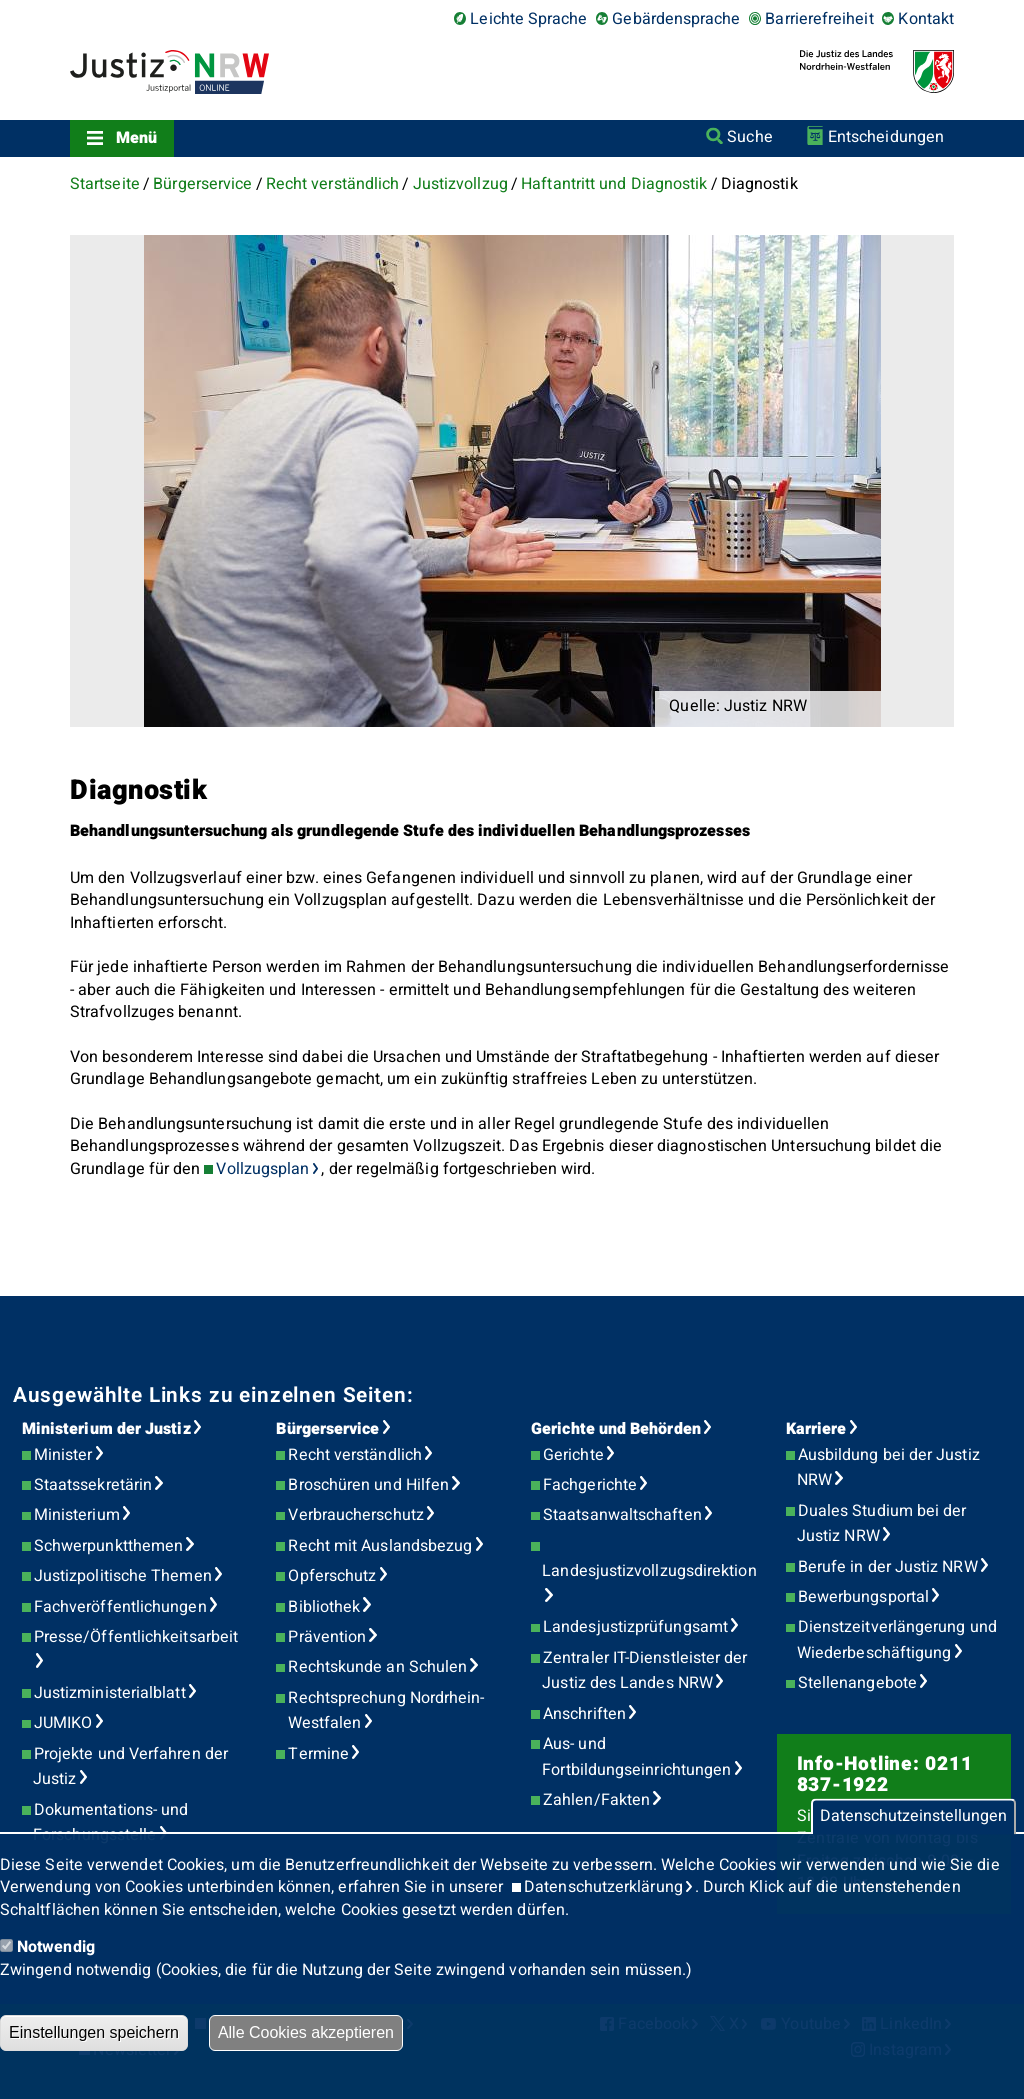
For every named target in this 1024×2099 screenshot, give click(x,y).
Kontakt (926, 19)
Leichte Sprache (528, 19)
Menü (136, 138)
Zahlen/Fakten (596, 1800)
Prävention (327, 1637)
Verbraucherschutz (355, 1515)
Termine (318, 1754)
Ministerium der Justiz (106, 1429)
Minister (63, 1455)
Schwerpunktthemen (108, 1546)
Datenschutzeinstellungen (913, 1817)
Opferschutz (332, 1576)
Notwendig (56, 1947)
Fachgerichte (590, 1485)
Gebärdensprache (676, 19)
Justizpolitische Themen (123, 1576)
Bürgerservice (202, 184)
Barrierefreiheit (819, 19)
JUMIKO (63, 1723)
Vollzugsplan (262, 1169)
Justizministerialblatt (110, 1693)
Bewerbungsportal (863, 1597)
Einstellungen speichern (94, 2032)
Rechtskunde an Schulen (377, 1667)
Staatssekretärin (93, 1485)
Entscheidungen (886, 137)
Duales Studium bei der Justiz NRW (882, 1524)
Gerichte (573, 1455)
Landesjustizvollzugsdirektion (649, 1571)
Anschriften (584, 1714)
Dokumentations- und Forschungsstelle (110, 1823)
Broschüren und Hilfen (368, 1485)
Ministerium (77, 1515)
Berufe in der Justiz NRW (888, 1567)
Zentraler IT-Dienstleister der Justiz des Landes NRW (644, 1671)
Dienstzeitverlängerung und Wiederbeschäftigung (897, 1640)
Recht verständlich (332, 184)
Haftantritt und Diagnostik (614, 184)
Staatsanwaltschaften (622, 1515)
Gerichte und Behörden (616, 1429)
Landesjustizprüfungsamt (635, 1627)
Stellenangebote (857, 1683)
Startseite (105, 184)
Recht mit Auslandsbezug (380, 1546)
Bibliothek (324, 1607)
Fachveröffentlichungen (120, 1607)
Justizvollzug (460, 184)
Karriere (816, 1429)
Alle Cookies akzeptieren (306, 2032)
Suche (749, 137)
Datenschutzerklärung (603, 1887)
